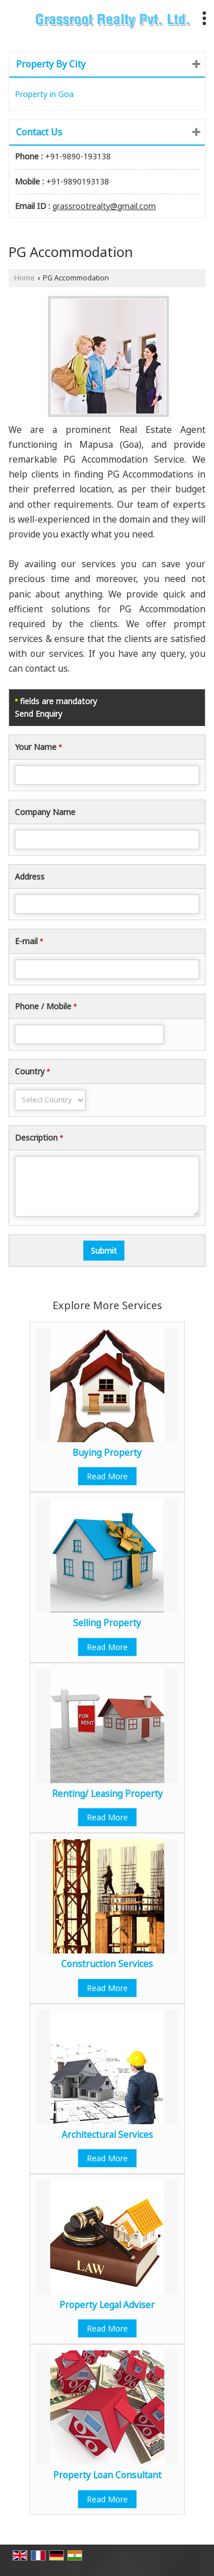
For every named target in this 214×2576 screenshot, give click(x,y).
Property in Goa (44, 94)
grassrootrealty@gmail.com (104, 205)
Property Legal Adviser (107, 2305)
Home (24, 278)
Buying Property (107, 1453)
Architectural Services (107, 2135)
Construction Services (107, 1964)
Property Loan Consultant (107, 2475)
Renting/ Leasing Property (107, 1794)
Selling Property (107, 1623)
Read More (107, 1476)
